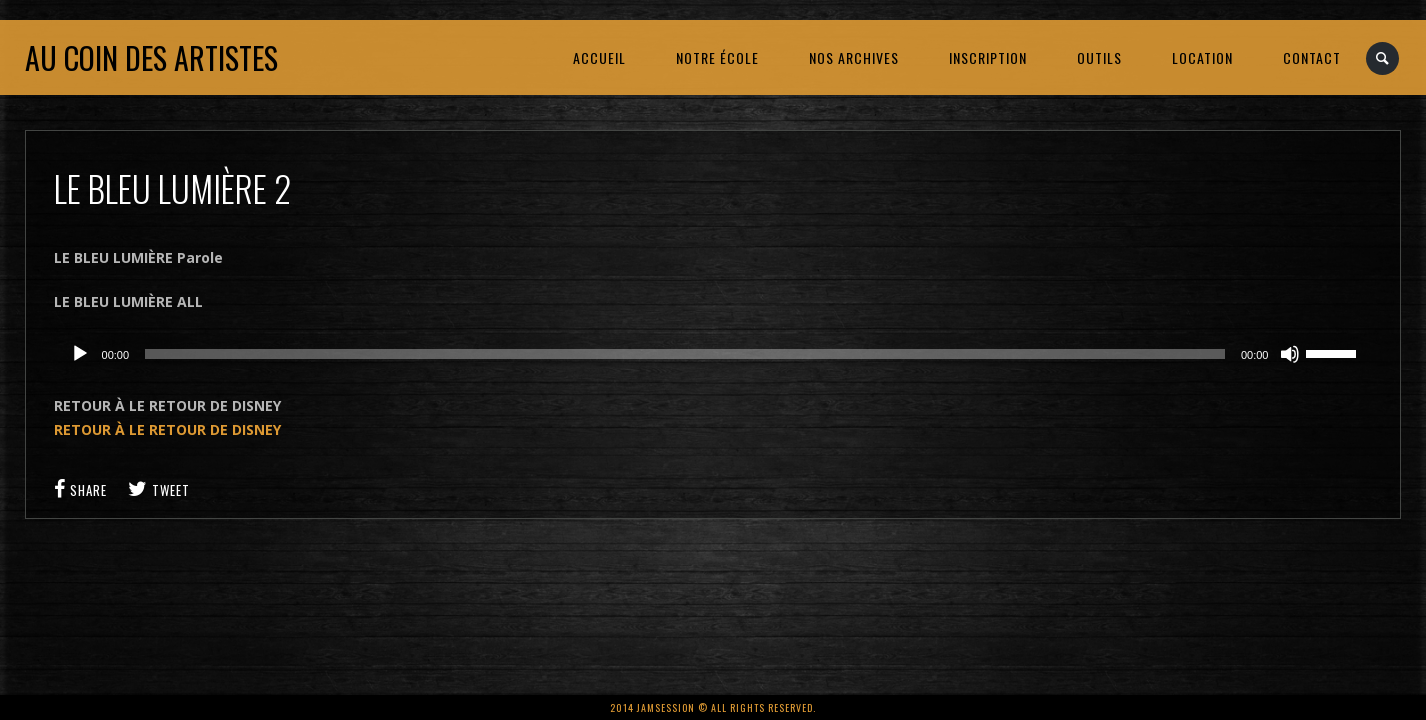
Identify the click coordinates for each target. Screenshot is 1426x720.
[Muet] (1290, 354)
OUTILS (1099, 57)
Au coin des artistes (151, 57)
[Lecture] (80, 354)
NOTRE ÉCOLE (717, 57)
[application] (713, 354)
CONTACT (1312, 57)
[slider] (685, 354)
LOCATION (1202, 57)
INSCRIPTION (988, 57)
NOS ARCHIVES (854, 57)
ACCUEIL (599, 57)
